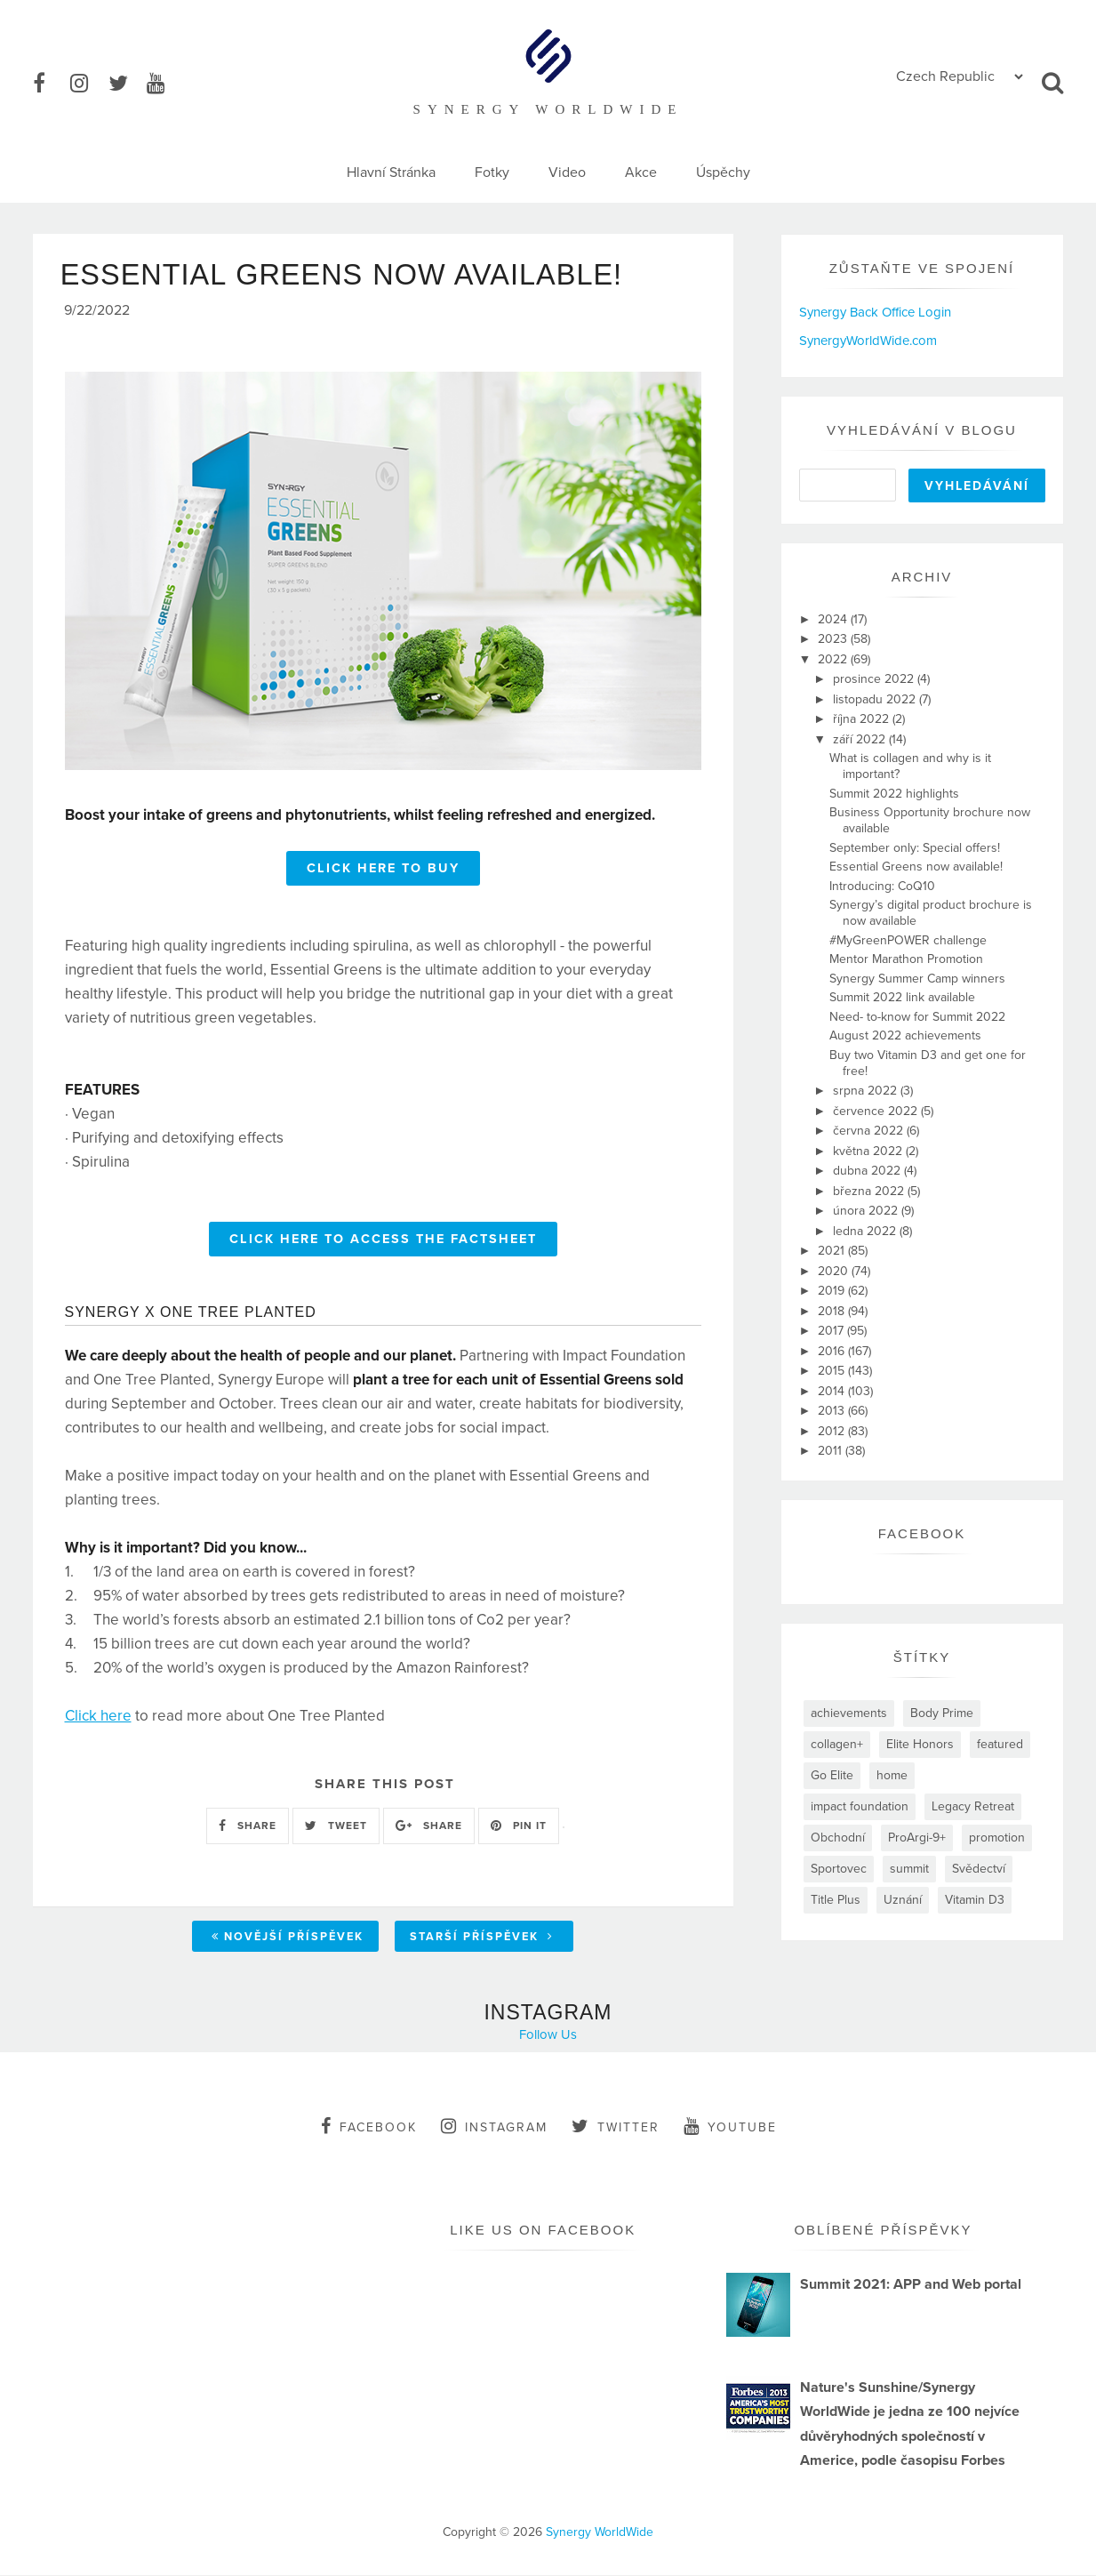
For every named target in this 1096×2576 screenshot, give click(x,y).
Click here (98, 1718)
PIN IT (519, 1828)
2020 (835, 1271)
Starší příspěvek (482, 1939)
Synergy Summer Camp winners (917, 978)
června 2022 (870, 1130)
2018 (833, 1311)
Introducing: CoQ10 (882, 886)
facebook (369, 2127)
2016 (833, 1351)
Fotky (492, 172)
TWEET (336, 1828)
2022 (834, 659)
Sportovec (839, 1868)
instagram (494, 2127)
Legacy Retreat (973, 1806)
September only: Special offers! (914, 847)
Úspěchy (723, 172)
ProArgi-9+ (917, 1837)
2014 (833, 1391)
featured (1000, 1744)
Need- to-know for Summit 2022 (917, 1016)
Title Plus (835, 1899)
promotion (997, 1837)
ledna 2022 (866, 1231)
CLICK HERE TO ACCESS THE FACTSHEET (383, 1241)
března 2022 (870, 1191)
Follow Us (548, 2035)
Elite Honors (920, 1744)
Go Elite (832, 1775)
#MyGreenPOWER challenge (908, 940)
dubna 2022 (868, 1170)
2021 (833, 1250)
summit (909, 1868)
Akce (641, 172)
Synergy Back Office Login (875, 312)
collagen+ (837, 1744)
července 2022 (877, 1111)
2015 (833, 1370)
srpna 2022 (866, 1090)
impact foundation (859, 1806)
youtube (730, 2127)
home (892, 1775)
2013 (833, 1410)
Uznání (903, 1899)
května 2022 (869, 1151)
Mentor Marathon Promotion (906, 959)
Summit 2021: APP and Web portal (910, 2285)
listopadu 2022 (876, 699)
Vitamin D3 (974, 1899)
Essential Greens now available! (916, 866)
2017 (832, 1330)
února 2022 (867, 1210)
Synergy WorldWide (599, 2532)
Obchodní (838, 1837)
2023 (834, 638)
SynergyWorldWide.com (868, 341)
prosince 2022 (875, 678)
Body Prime (941, 1713)
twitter (616, 2127)
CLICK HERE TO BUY (383, 871)
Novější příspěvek (288, 1939)
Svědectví (978, 1868)
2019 (833, 1290)
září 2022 (861, 739)
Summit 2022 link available (902, 997)
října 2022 (862, 718)
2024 (834, 619)
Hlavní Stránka (391, 172)
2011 (831, 1450)
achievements (849, 1713)
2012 (833, 1431)
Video (567, 172)
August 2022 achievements (905, 1035)
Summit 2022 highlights (894, 793)
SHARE (247, 1828)
